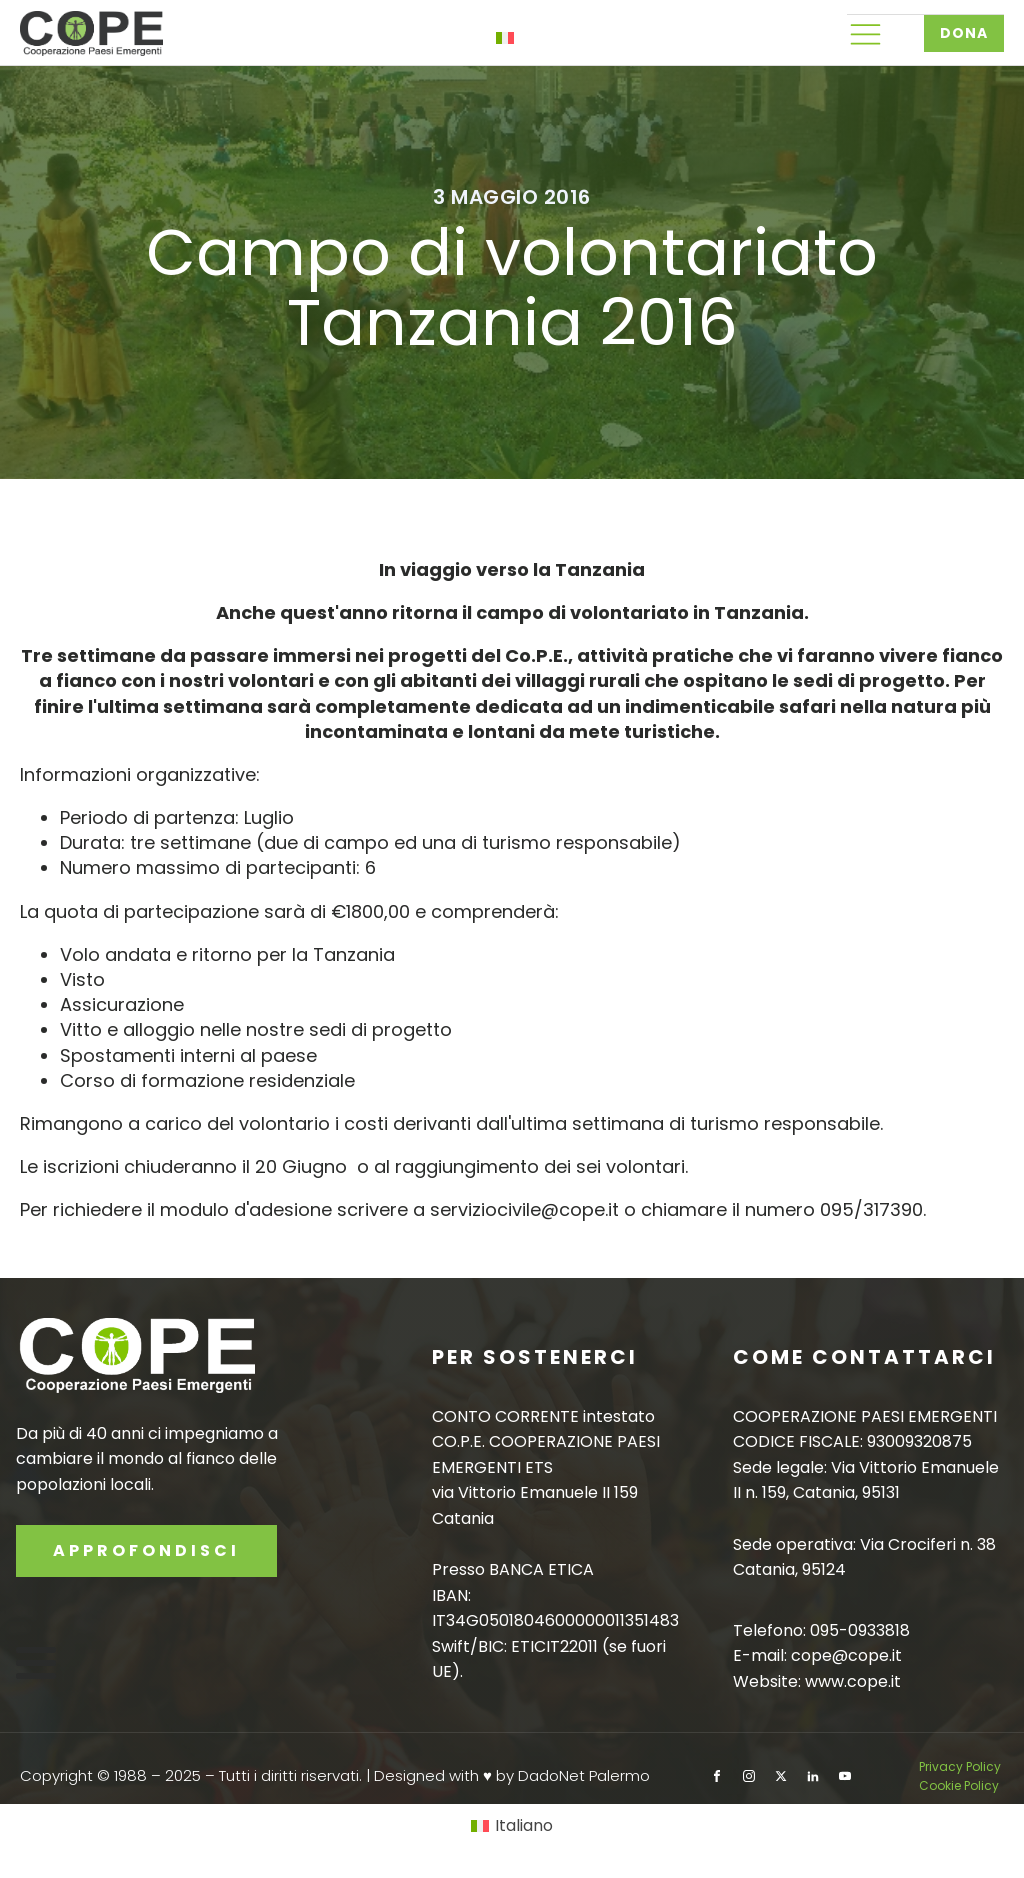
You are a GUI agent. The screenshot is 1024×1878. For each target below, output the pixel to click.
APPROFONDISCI (146, 1550)
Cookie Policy (959, 1785)
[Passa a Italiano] (512, 1826)
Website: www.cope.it (817, 1681)
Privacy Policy (961, 1766)
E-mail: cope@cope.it (817, 1655)
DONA (964, 33)
